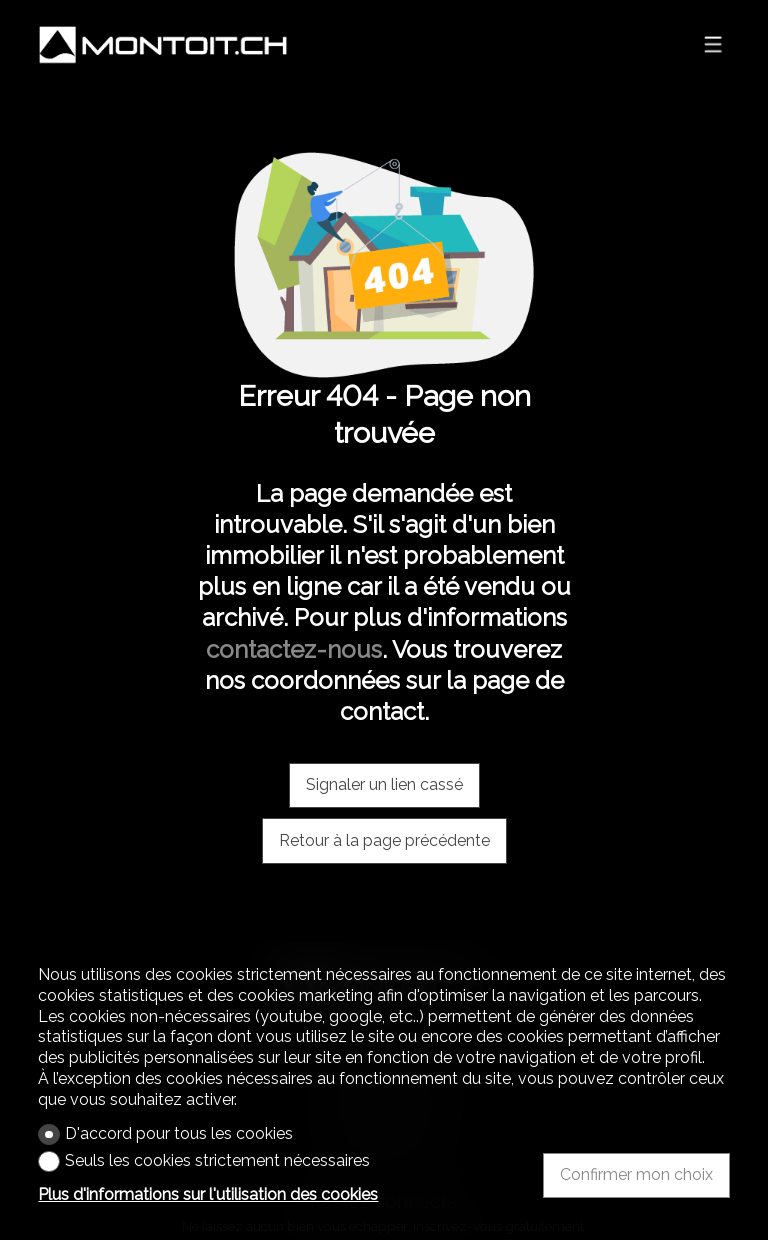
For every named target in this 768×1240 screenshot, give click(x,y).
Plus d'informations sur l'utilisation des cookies (208, 1194)
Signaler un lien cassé (384, 784)
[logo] (163, 45)
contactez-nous (294, 649)
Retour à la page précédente (384, 840)
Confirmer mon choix (636, 1174)
